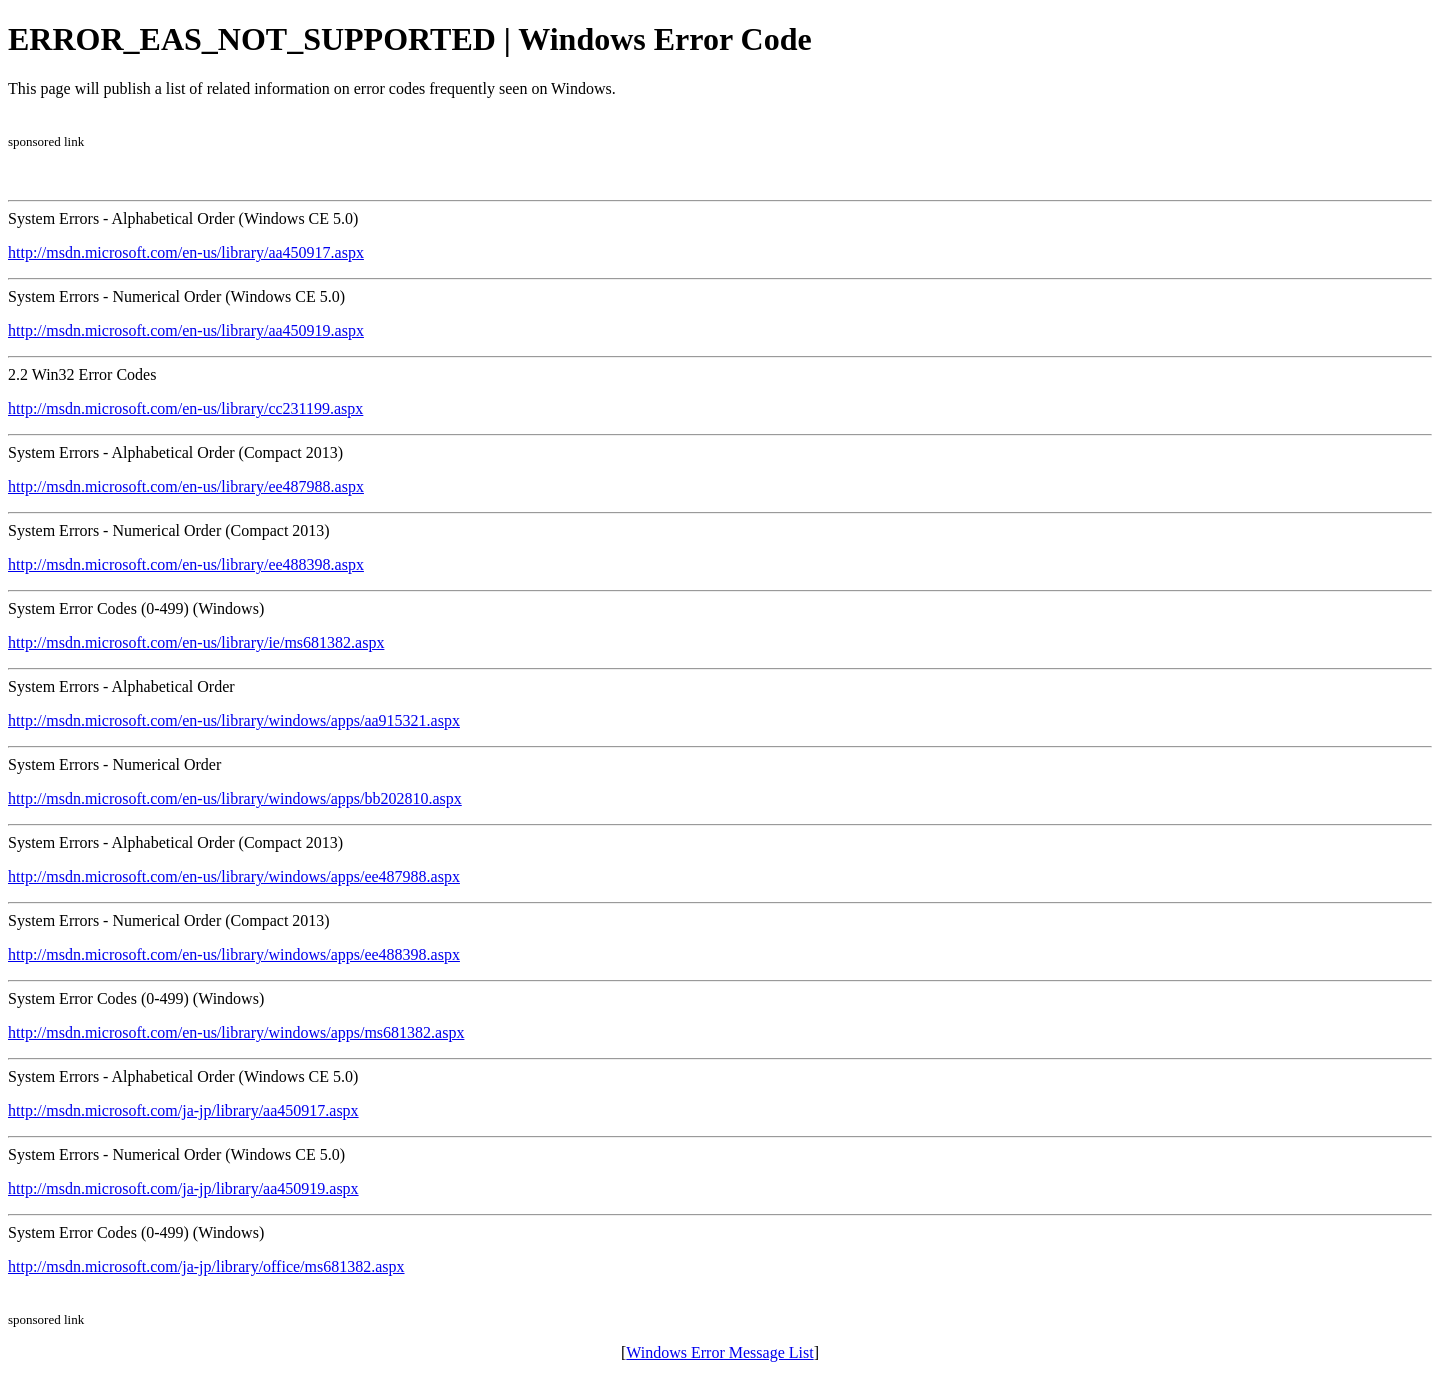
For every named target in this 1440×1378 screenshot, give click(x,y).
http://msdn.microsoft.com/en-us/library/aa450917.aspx (186, 252)
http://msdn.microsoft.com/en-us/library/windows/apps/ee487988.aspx (234, 876)
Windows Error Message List (719, 1352)
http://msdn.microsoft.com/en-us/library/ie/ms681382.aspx (196, 642)
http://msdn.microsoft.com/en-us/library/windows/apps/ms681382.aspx (236, 1032)
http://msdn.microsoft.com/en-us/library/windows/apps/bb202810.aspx (235, 798)
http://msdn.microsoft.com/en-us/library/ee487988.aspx (186, 486)
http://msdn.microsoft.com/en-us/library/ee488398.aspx (186, 564)
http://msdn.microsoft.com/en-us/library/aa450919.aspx (186, 330)
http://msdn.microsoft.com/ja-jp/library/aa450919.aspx (183, 1188)
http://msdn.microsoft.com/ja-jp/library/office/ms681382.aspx (206, 1266)
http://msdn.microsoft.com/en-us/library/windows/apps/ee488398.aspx (234, 954)
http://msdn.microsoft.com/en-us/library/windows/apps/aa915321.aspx (234, 720)
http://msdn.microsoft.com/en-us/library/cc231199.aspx (185, 408)
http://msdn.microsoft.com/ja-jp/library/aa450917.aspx (183, 1110)
